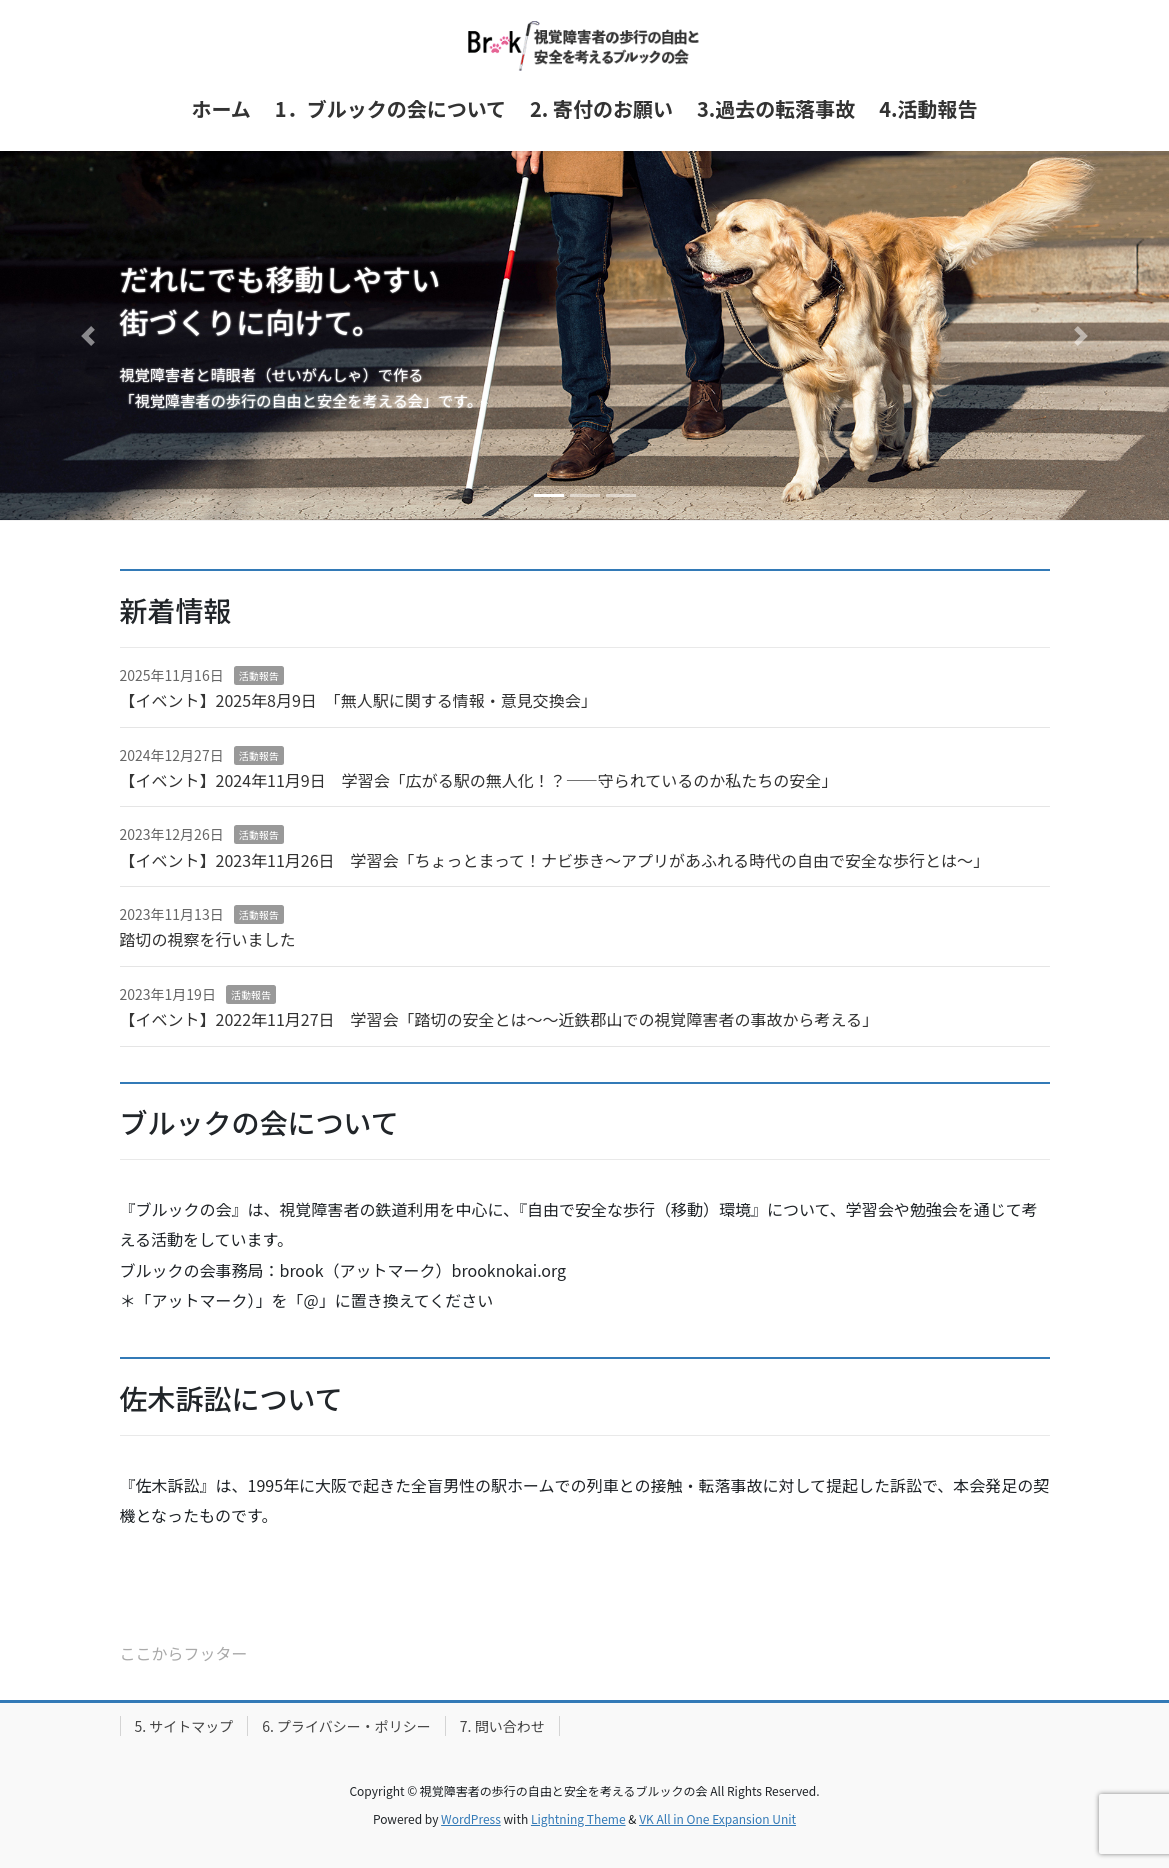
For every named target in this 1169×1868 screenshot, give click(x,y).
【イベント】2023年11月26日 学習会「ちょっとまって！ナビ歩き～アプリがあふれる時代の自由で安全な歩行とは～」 (555, 860)
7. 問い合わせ (502, 1726)
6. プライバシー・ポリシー (346, 1726)
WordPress (471, 1818)
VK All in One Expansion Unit (717, 1818)
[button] (87, 335)
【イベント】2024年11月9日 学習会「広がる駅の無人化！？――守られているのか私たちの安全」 (479, 780)
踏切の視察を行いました (208, 939)
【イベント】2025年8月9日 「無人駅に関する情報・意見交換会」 (358, 700)
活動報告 (259, 675)
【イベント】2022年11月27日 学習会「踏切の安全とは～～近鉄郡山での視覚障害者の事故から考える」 (499, 1019)
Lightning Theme (578, 1818)
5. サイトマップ (184, 1726)
